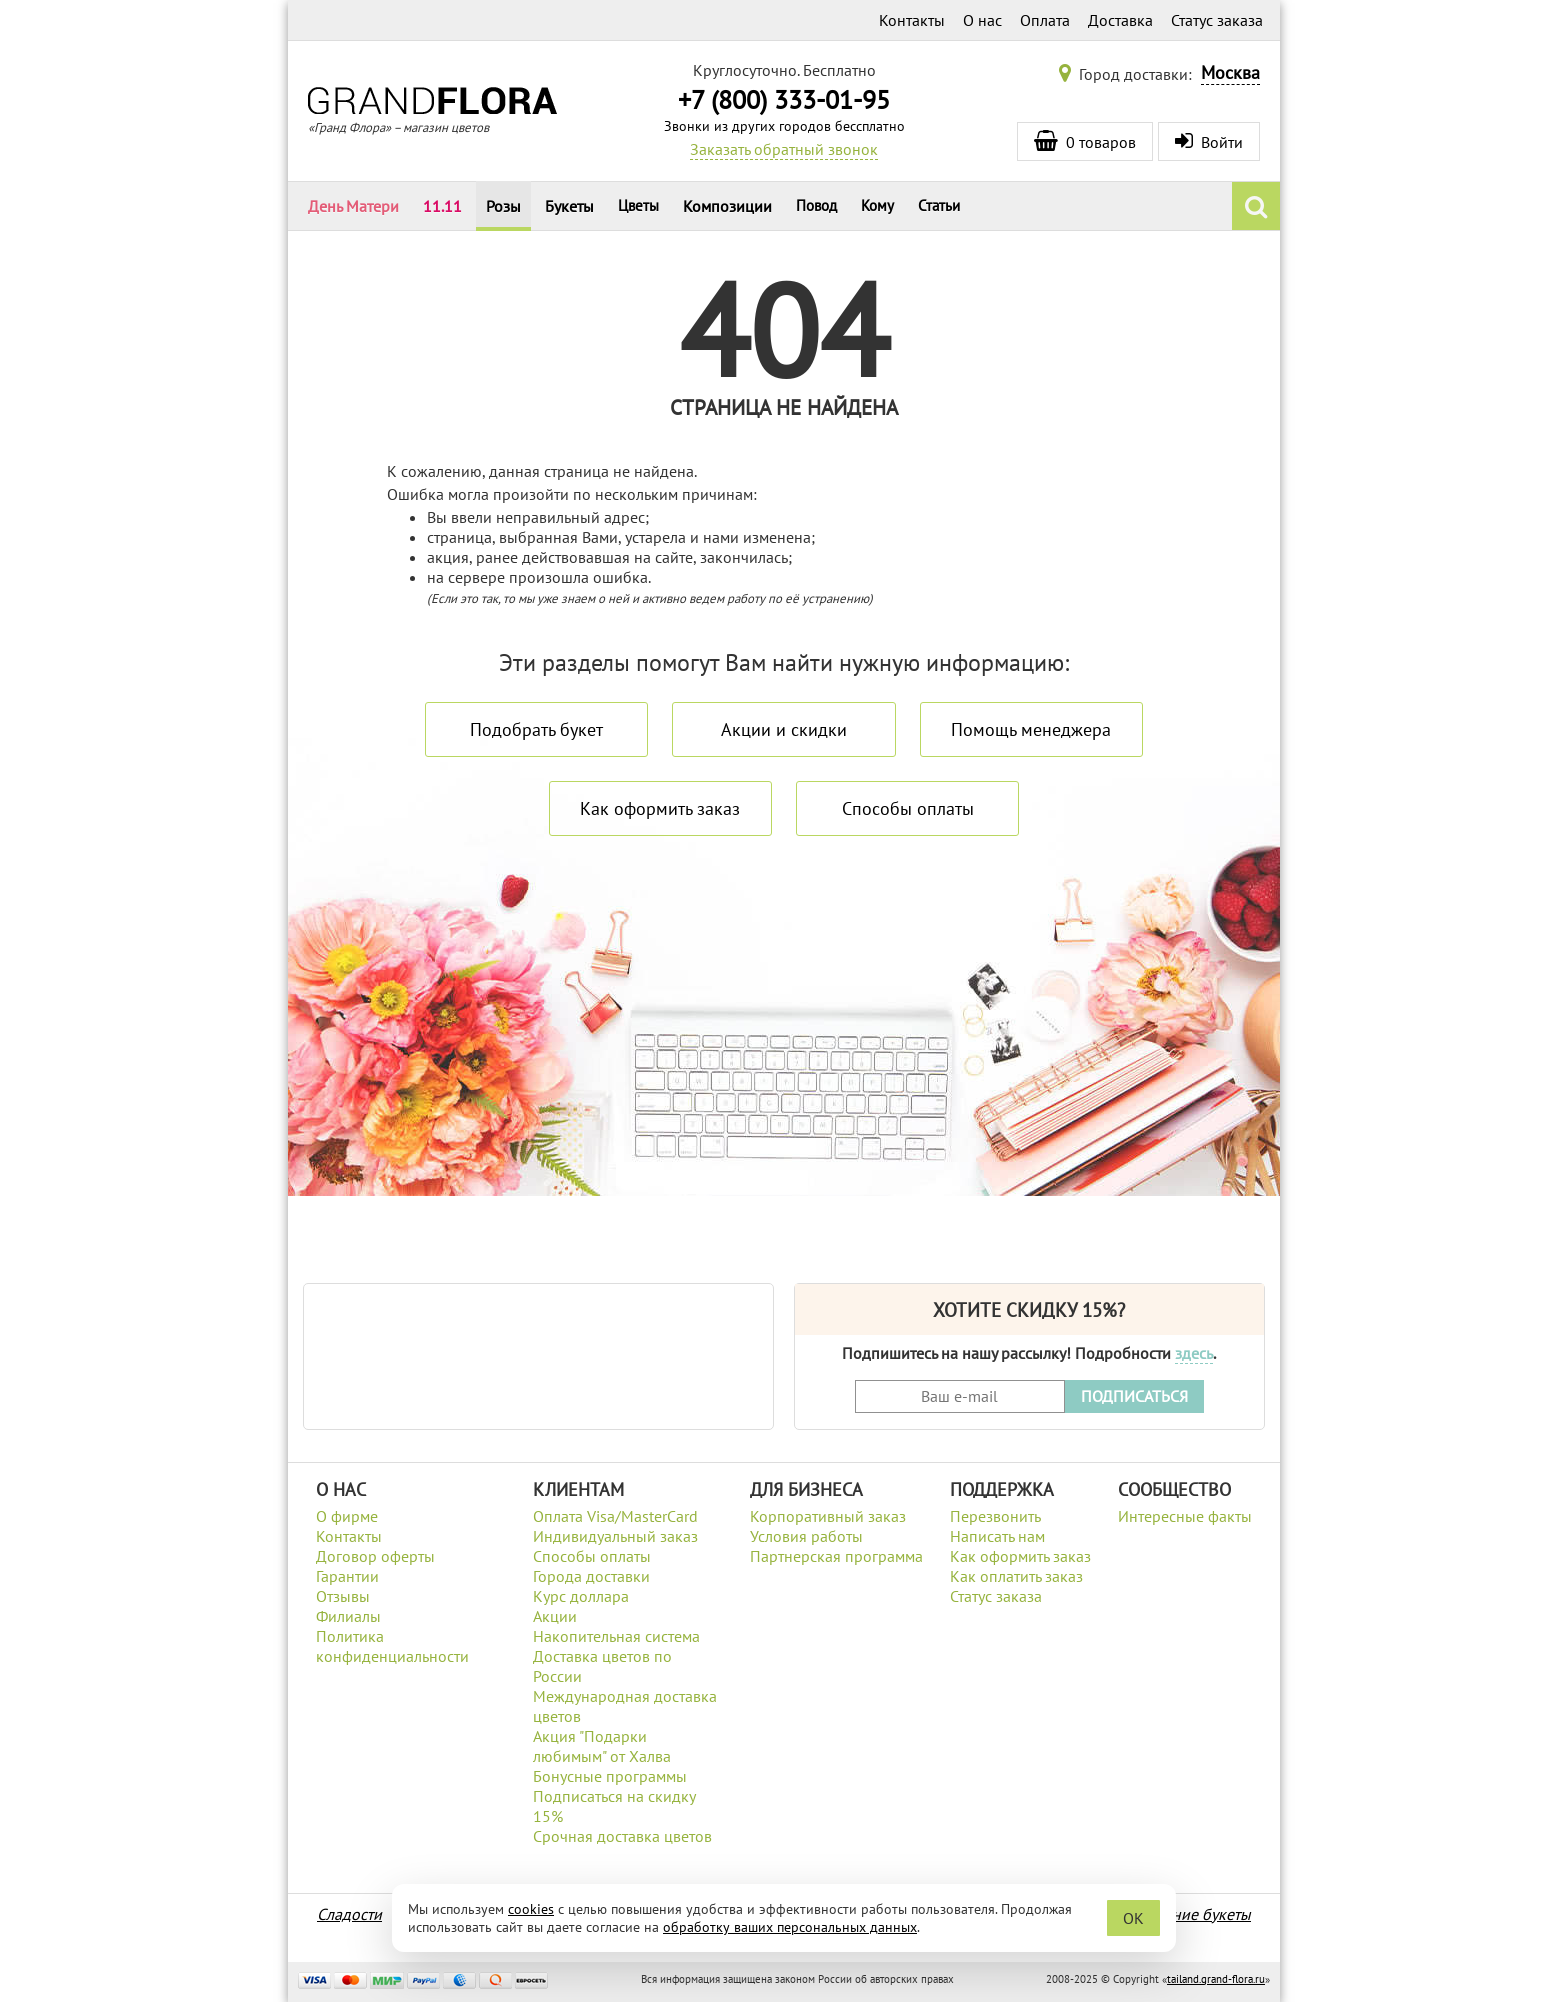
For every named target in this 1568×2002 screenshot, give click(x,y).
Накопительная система (616, 1636)
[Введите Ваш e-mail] (960, 1396)
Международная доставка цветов (625, 1706)
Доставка (1120, 20)
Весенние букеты (1191, 1914)
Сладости (349, 1914)
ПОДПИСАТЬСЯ (1134, 1396)
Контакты (912, 20)
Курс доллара (581, 1596)
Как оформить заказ (660, 808)
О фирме (347, 1516)
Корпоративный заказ (828, 1516)
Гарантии (347, 1576)
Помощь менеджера (1031, 729)
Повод (816, 205)
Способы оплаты (908, 808)
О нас (982, 20)
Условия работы (806, 1536)
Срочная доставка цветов (622, 1836)
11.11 (442, 206)
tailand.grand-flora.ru (1216, 1979)
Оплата (1045, 20)
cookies (531, 1909)
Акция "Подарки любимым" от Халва (602, 1746)
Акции (555, 1616)
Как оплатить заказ (1016, 1576)
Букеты (569, 206)
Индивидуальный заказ (615, 1536)
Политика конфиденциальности (392, 1646)
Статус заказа (1217, 20)
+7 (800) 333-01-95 (784, 99)
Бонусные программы (610, 1776)
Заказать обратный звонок (784, 149)
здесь (1194, 1353)
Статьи (939, 205)
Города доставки (591, 1576)
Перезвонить (995, 1516)
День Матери (353, 206)
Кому (877, 205)
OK (1133, 1918)
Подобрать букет (536, 729)
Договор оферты (375, 1556)
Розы (503, 206)
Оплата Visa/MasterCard (615, 1516)
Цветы (638, 205)
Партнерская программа (836, 1556)
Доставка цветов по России (602, 1666)
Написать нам (997, 1536)
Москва (1230, 72)
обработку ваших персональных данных (790, 1927)
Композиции (727, 206)
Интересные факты (1185, 1516)
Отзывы (343, 1596)
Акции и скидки (784, 729)
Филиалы (348, 1616)
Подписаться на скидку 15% (614, 1806)
